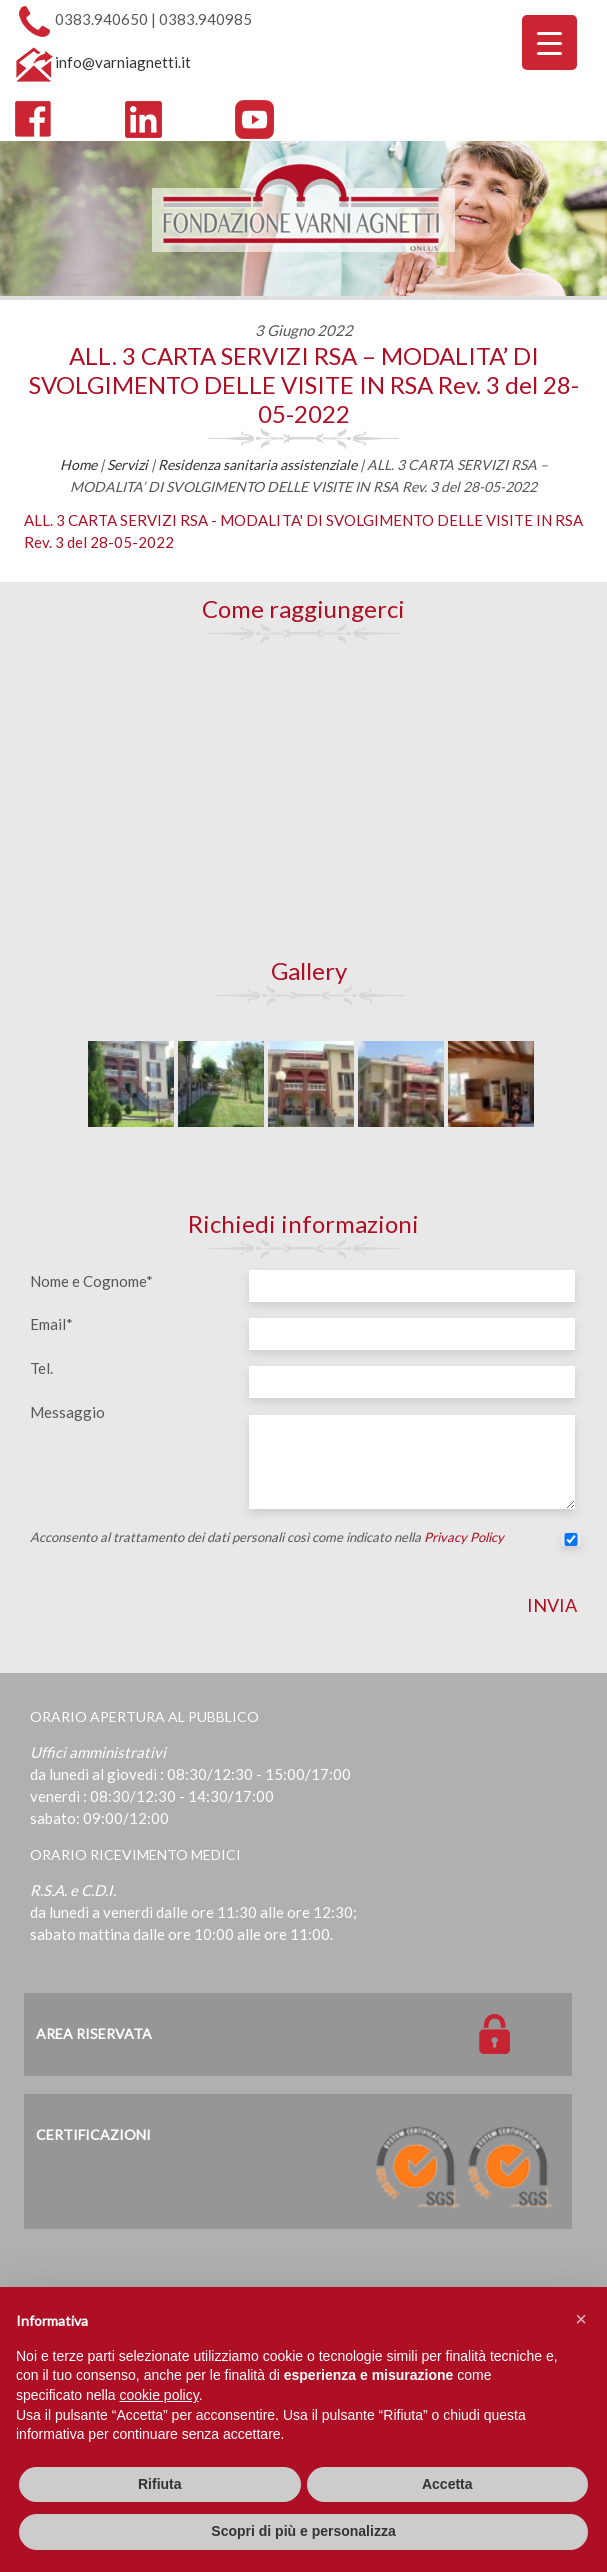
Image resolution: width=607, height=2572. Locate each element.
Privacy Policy (464, 1537)
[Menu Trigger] (549, 42)
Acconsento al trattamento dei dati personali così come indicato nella (304, 1540)
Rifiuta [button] (160, 2484)
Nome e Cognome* (91, 1281)
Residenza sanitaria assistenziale (257, 464)
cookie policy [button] (159, 2395)
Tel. (41, 1368)
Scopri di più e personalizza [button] (303, 2531)
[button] (581, 2319)
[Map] (303, 800)
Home (78, 464)
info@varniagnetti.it (123, 62)
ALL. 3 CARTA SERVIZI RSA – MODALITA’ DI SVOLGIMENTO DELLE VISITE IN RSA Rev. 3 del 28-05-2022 (304, 384)
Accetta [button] (447, 2484)
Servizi (127, 464)
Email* (51, 1324)
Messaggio (67, 1412)
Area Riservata (94, 2033)
